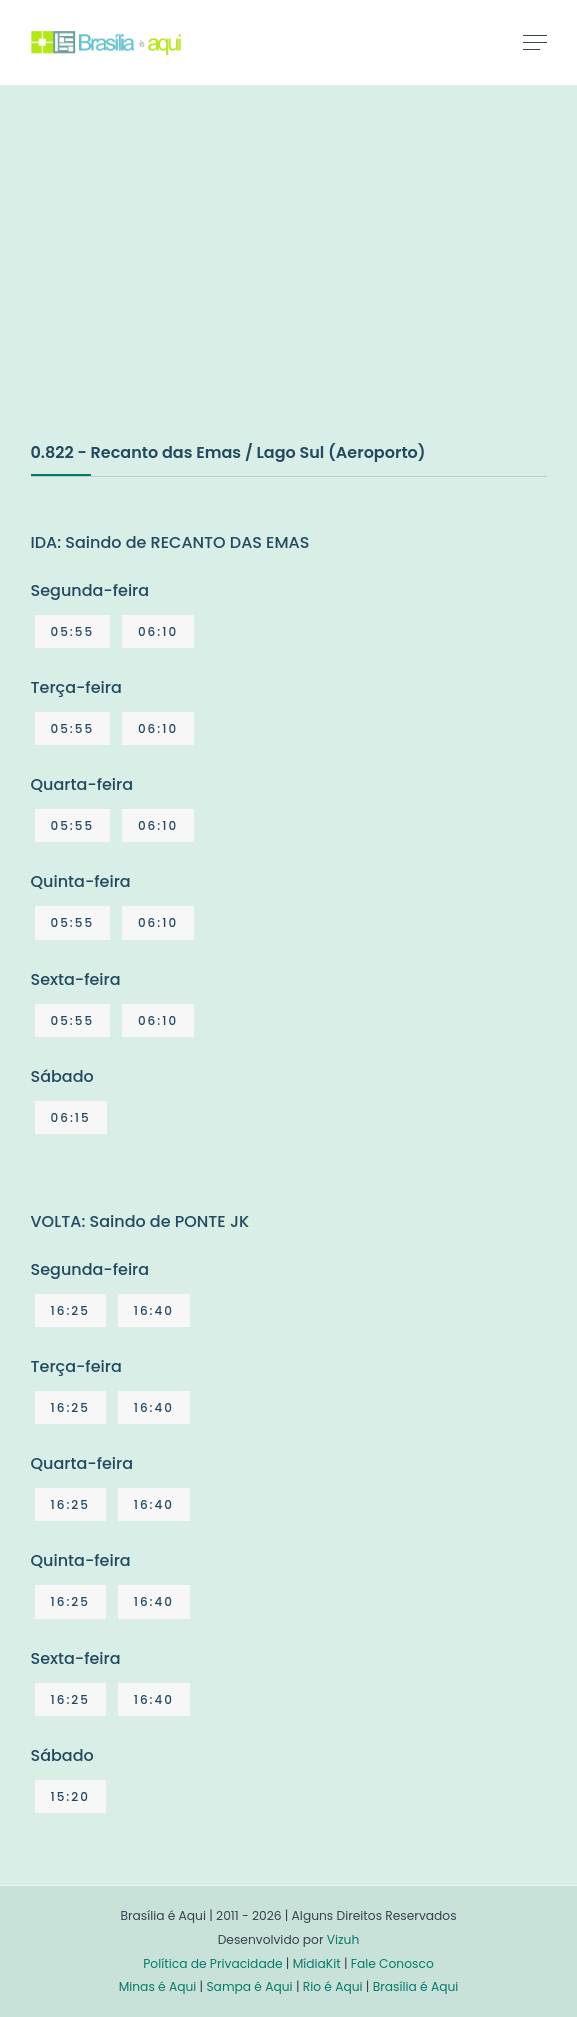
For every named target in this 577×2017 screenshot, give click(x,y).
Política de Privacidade (212, 1963)
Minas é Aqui (158, 1986)
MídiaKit (317, 1963)
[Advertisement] (181, 284)
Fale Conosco (392, 1963)
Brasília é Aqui (416, 1986)
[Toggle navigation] (535, 42)
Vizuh (343, 1939)
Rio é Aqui (333, 1986)
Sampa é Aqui (249, 1986)
